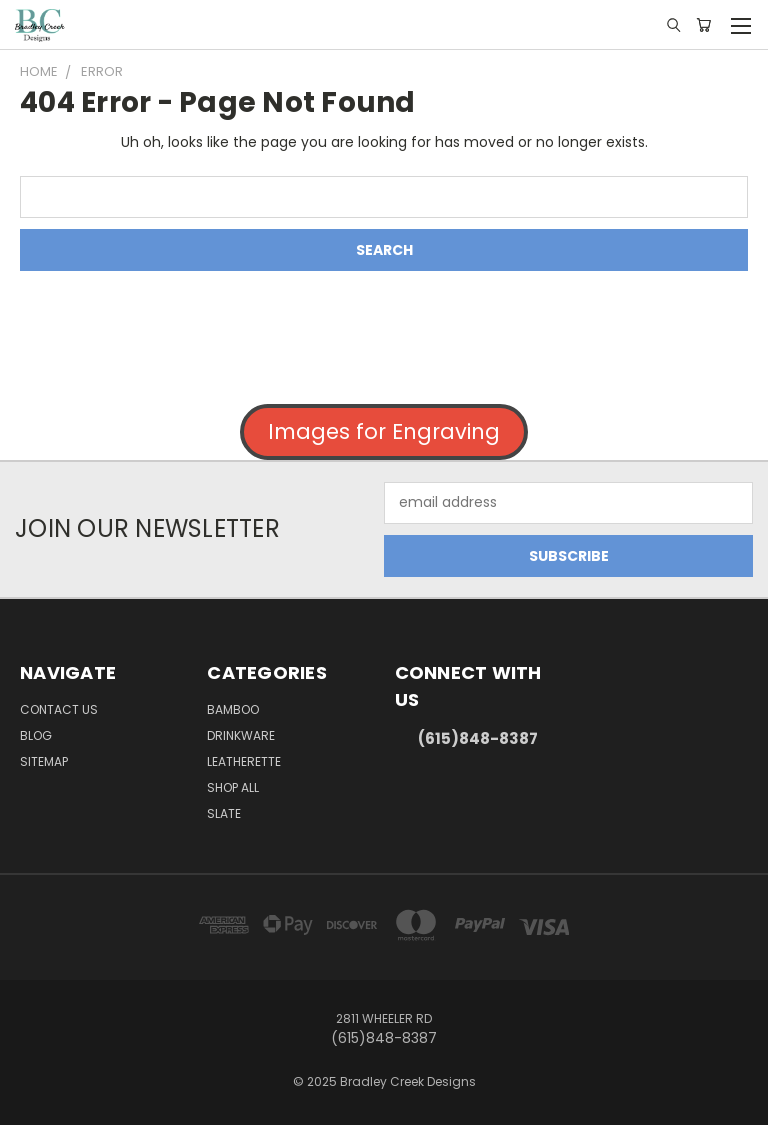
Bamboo (233, 709)
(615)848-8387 (478, 738)
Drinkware (241, 735)
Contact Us (59, 709)
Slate (224, 813)
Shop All (233, 787)
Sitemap (44, 761)
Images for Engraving (384, 431)
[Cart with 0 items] (703, 25)
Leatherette (244, 761)
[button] (384, 432)
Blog (36, 735)
